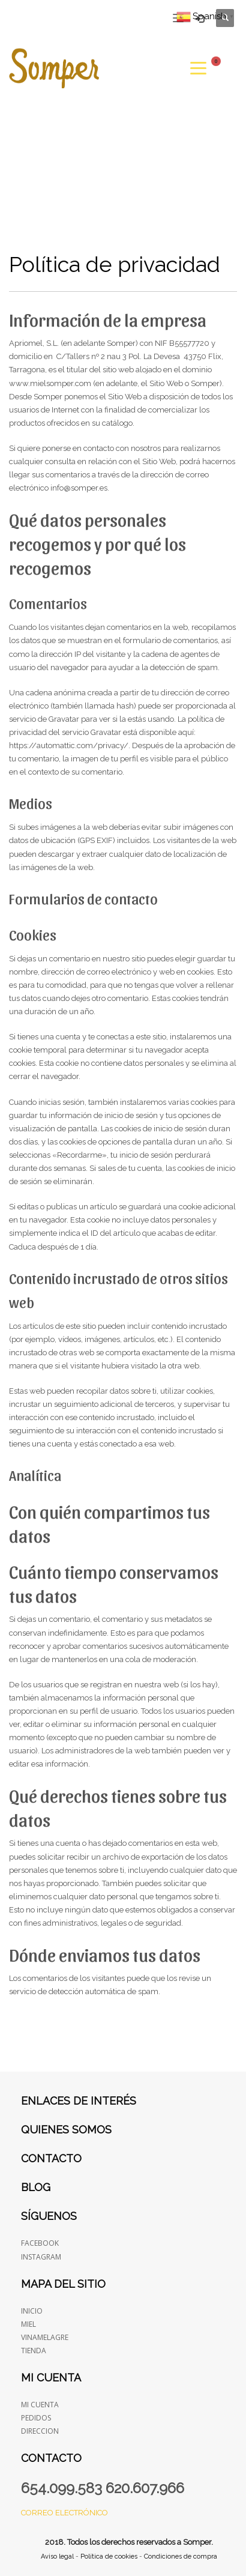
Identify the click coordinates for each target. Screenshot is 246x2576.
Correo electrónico (64, 2512)
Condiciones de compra (180, 2556)
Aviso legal (57, 2556)
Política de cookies (108, 2556)
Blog (35, 2187)
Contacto (51, 2158)
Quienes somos (66, 2129)
